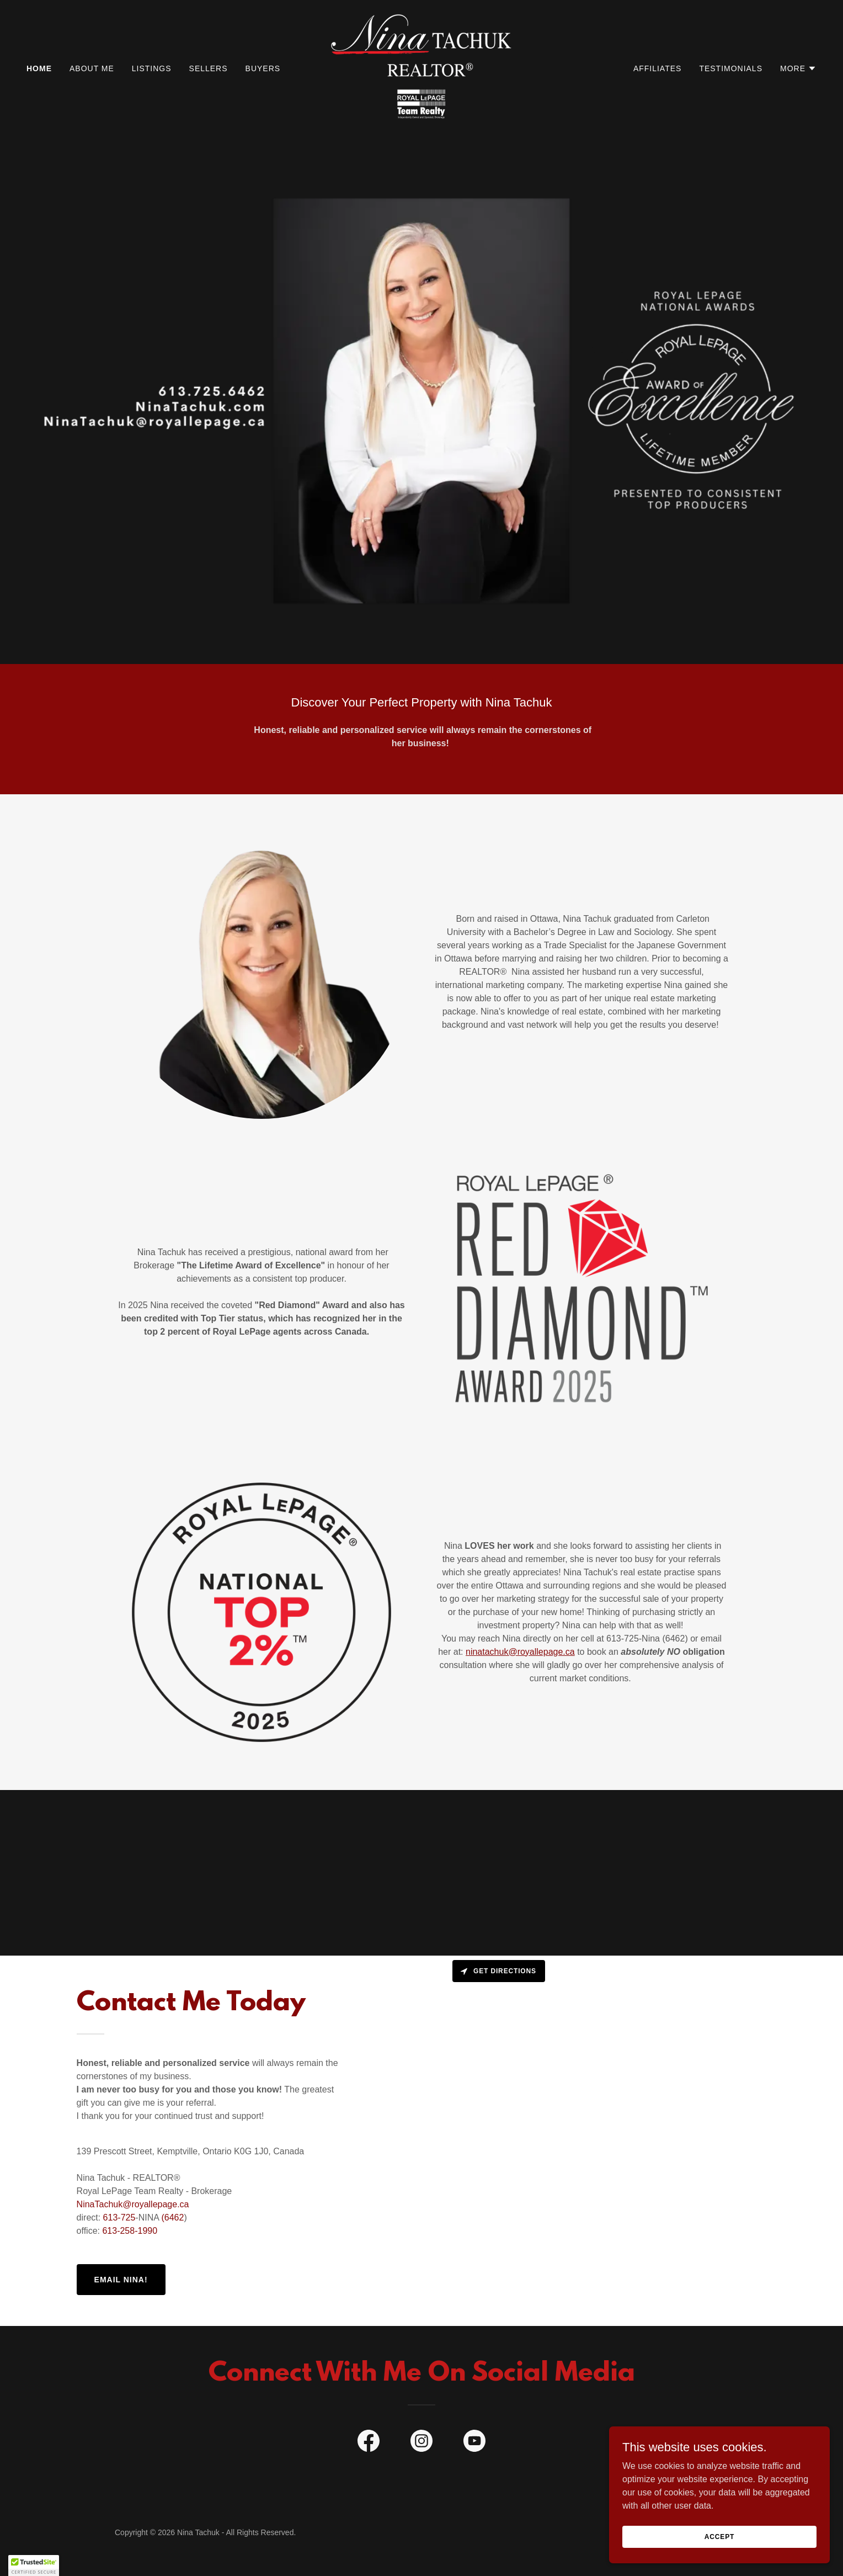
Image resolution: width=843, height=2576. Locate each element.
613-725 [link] (119, 2217)
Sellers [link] (208, 68)
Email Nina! (121, 2279)
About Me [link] (92, 68)
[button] (798, 68)
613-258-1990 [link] (129, 2230)
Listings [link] (152, 68)
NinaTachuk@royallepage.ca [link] (133, 2204)
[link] (421, 67)
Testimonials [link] (730, 68)
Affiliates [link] (657, 68)
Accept (719, 2536)
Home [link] (39, 68)
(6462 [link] (172, 2217)
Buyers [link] (263, 68)
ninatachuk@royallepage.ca (520, 1651)
